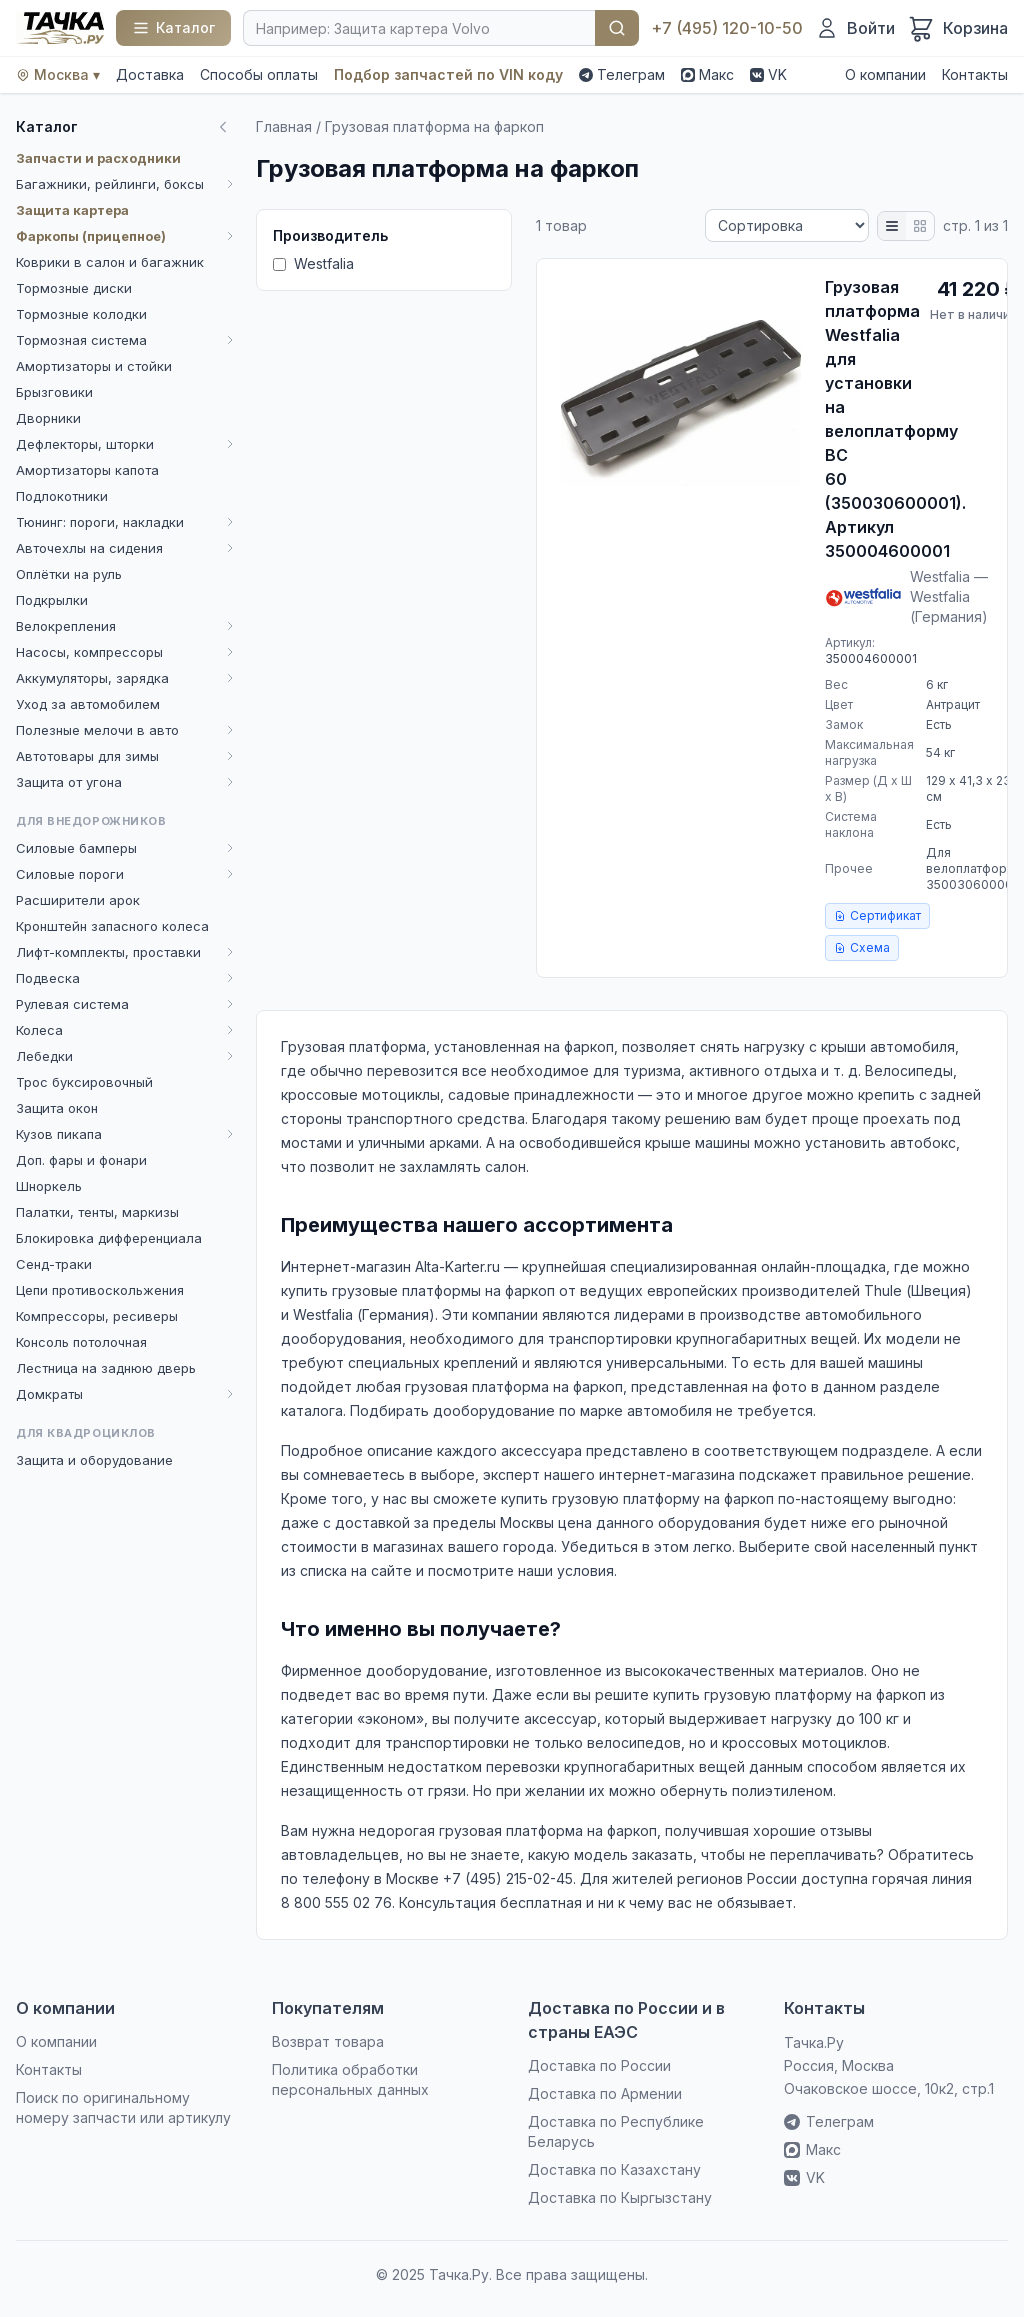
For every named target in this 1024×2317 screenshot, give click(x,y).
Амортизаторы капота (87, 470)
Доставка (150, 74)
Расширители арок (78, 900)
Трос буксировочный (84, 1082)
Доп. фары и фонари (81, 1160)
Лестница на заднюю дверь (106, 1368)
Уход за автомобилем (88, 704)
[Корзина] (957, 28)
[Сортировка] (787, 225)
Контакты (975, 74)
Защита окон (57, 1108)
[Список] (892, 226)
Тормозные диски (74, 288)
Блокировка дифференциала (109, 1238)
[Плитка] (920, 226)
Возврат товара (328, 2041)
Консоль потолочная (81, 1342)
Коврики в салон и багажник (110, 262)
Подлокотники (62, 496)
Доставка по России (599, 2065)
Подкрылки (52, 600)
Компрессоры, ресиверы (97, 1316)
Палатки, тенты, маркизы (97, 1212)
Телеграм (622, 74)
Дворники (48, 418)
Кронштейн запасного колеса (112, 926)
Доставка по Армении (605, 2093)
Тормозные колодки (81, 314)
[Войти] (855, 28)
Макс (707, 74)
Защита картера (72, 210)
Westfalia (313, 263)
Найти (617, 28)
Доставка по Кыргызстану (620, 2197)
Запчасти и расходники (98, 158)
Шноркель (49, 1186)
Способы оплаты (259, 74)
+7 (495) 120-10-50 (727, 28)
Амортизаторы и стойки (94, 366)
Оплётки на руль (69, 574)
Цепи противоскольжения (100, 1290)
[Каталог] (173, 28)
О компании (885, 74)
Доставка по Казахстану (614, 2169)
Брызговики (54, 392)
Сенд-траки (54, 1264)
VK (768, 74)
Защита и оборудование (94, 1460)
